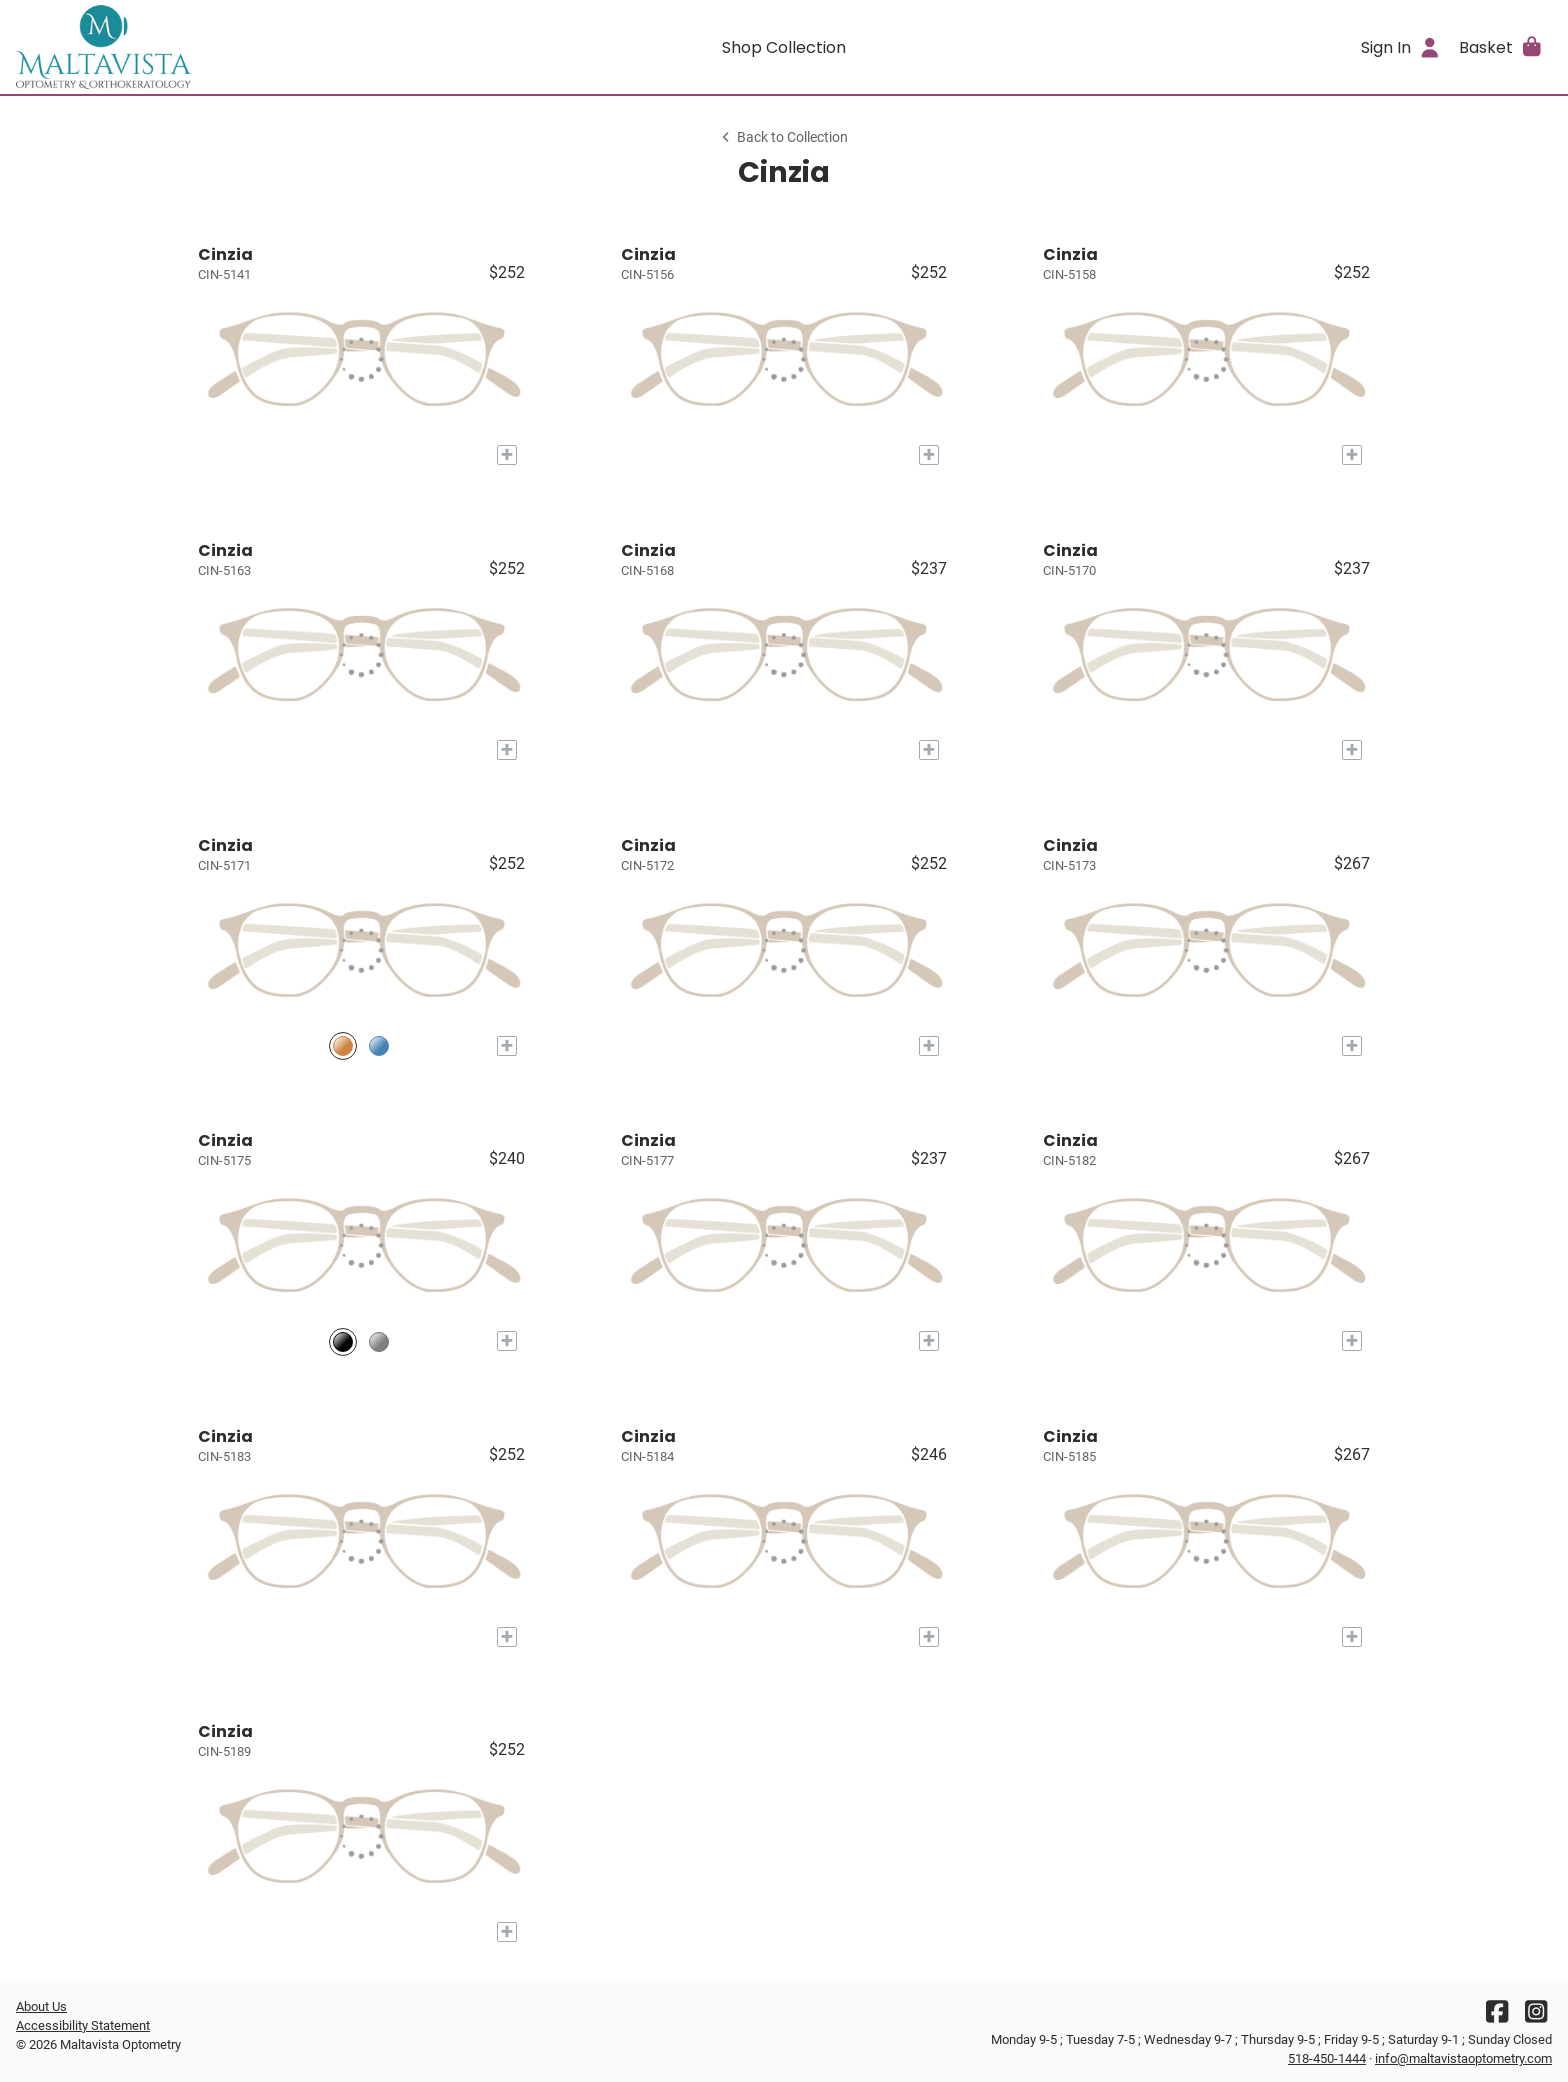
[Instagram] (1536, 2016)
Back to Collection (784, 137)
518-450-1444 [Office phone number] (1327, 2058)
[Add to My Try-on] (507, 455)
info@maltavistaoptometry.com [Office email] (1463, 2058)
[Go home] (208, 47)
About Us (41, 2006)
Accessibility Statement (83, 2025)
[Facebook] (1497, 2016)
